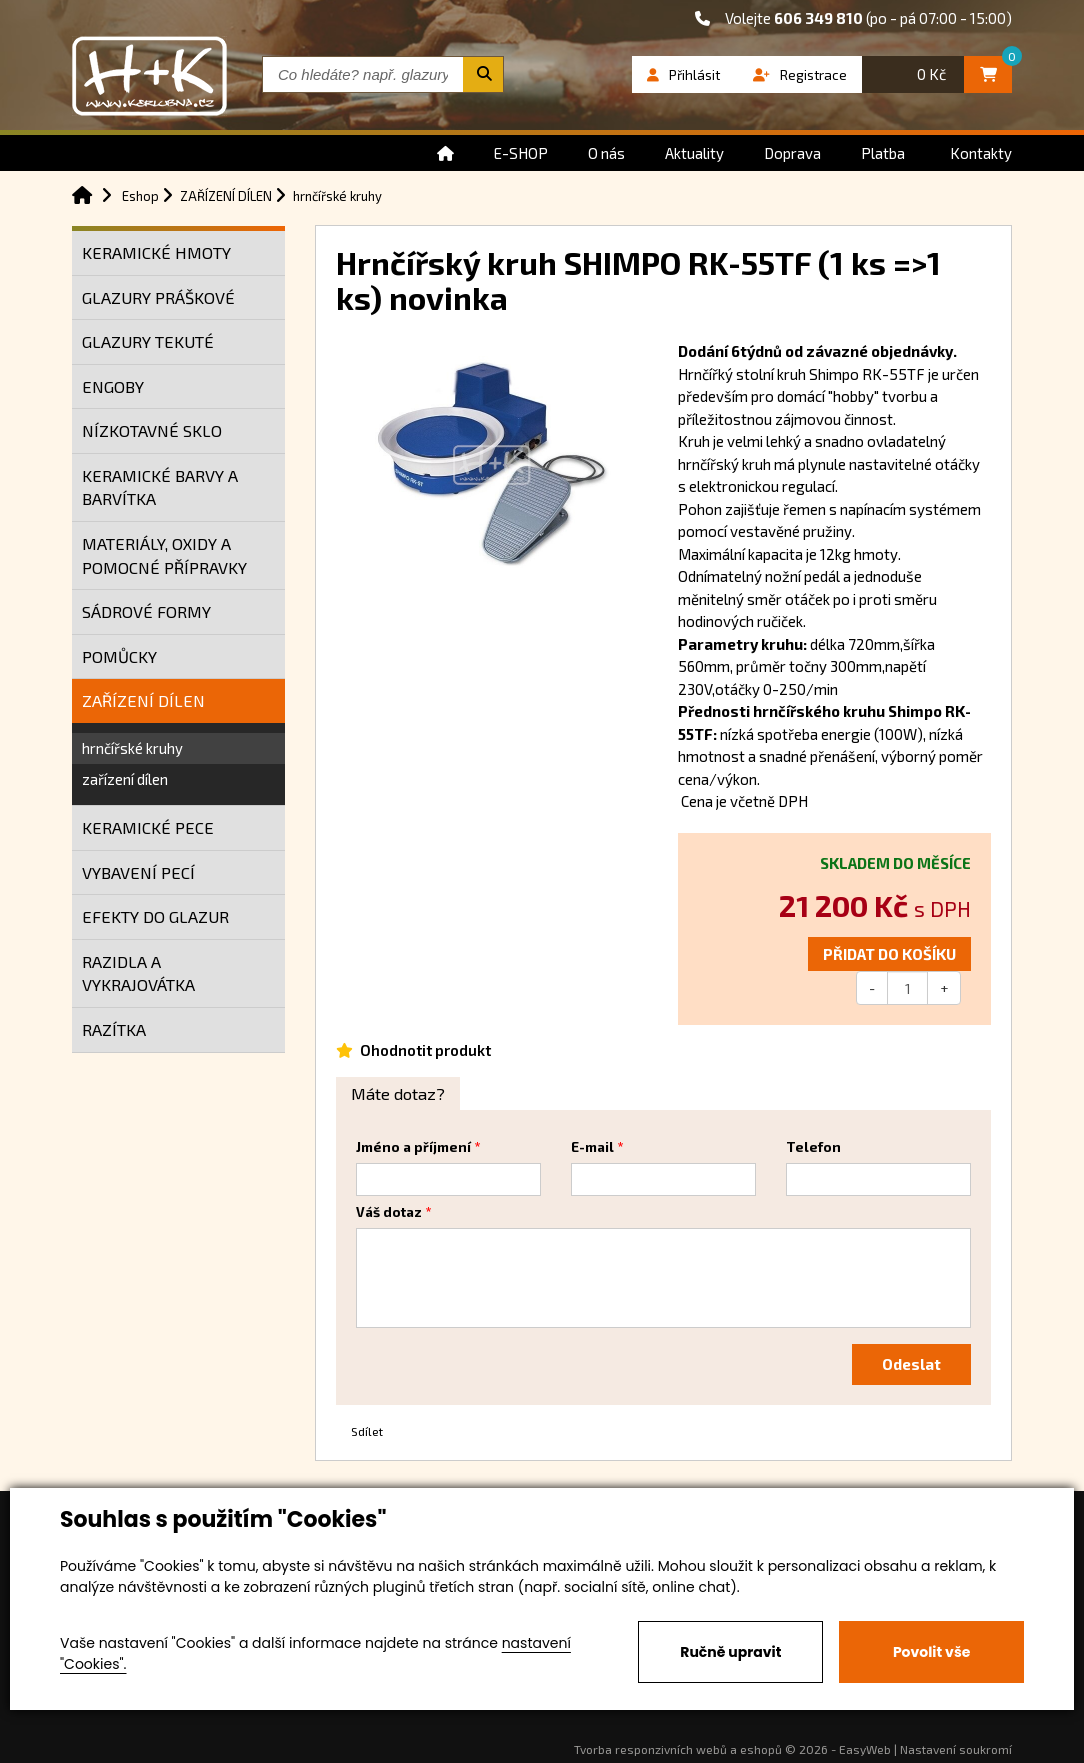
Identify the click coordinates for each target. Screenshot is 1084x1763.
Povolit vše (931, 1652)
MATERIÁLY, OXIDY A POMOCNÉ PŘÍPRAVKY (164, 555)
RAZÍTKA (114, 1029)
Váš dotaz (389, 1212)
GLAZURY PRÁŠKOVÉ (158, 297)
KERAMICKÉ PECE (148, 827)
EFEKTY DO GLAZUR (155, 916)
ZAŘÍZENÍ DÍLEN (143, 700)
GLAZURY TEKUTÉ (148, 341)
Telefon (813, 1147)
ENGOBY (113, 386)
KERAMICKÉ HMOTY (156, 252)
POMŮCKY (119, 656)
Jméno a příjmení (413, 1147)
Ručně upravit (730, 1652)
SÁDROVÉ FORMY (146, 611)
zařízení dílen (125, 779)
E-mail (592, 1147)
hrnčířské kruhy (132, 748)
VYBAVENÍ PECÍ (138, 872)
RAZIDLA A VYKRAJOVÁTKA (138, 973)
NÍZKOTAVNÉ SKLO (152, 430)
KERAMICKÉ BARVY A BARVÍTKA (160, 487)
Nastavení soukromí (956, 1749)
